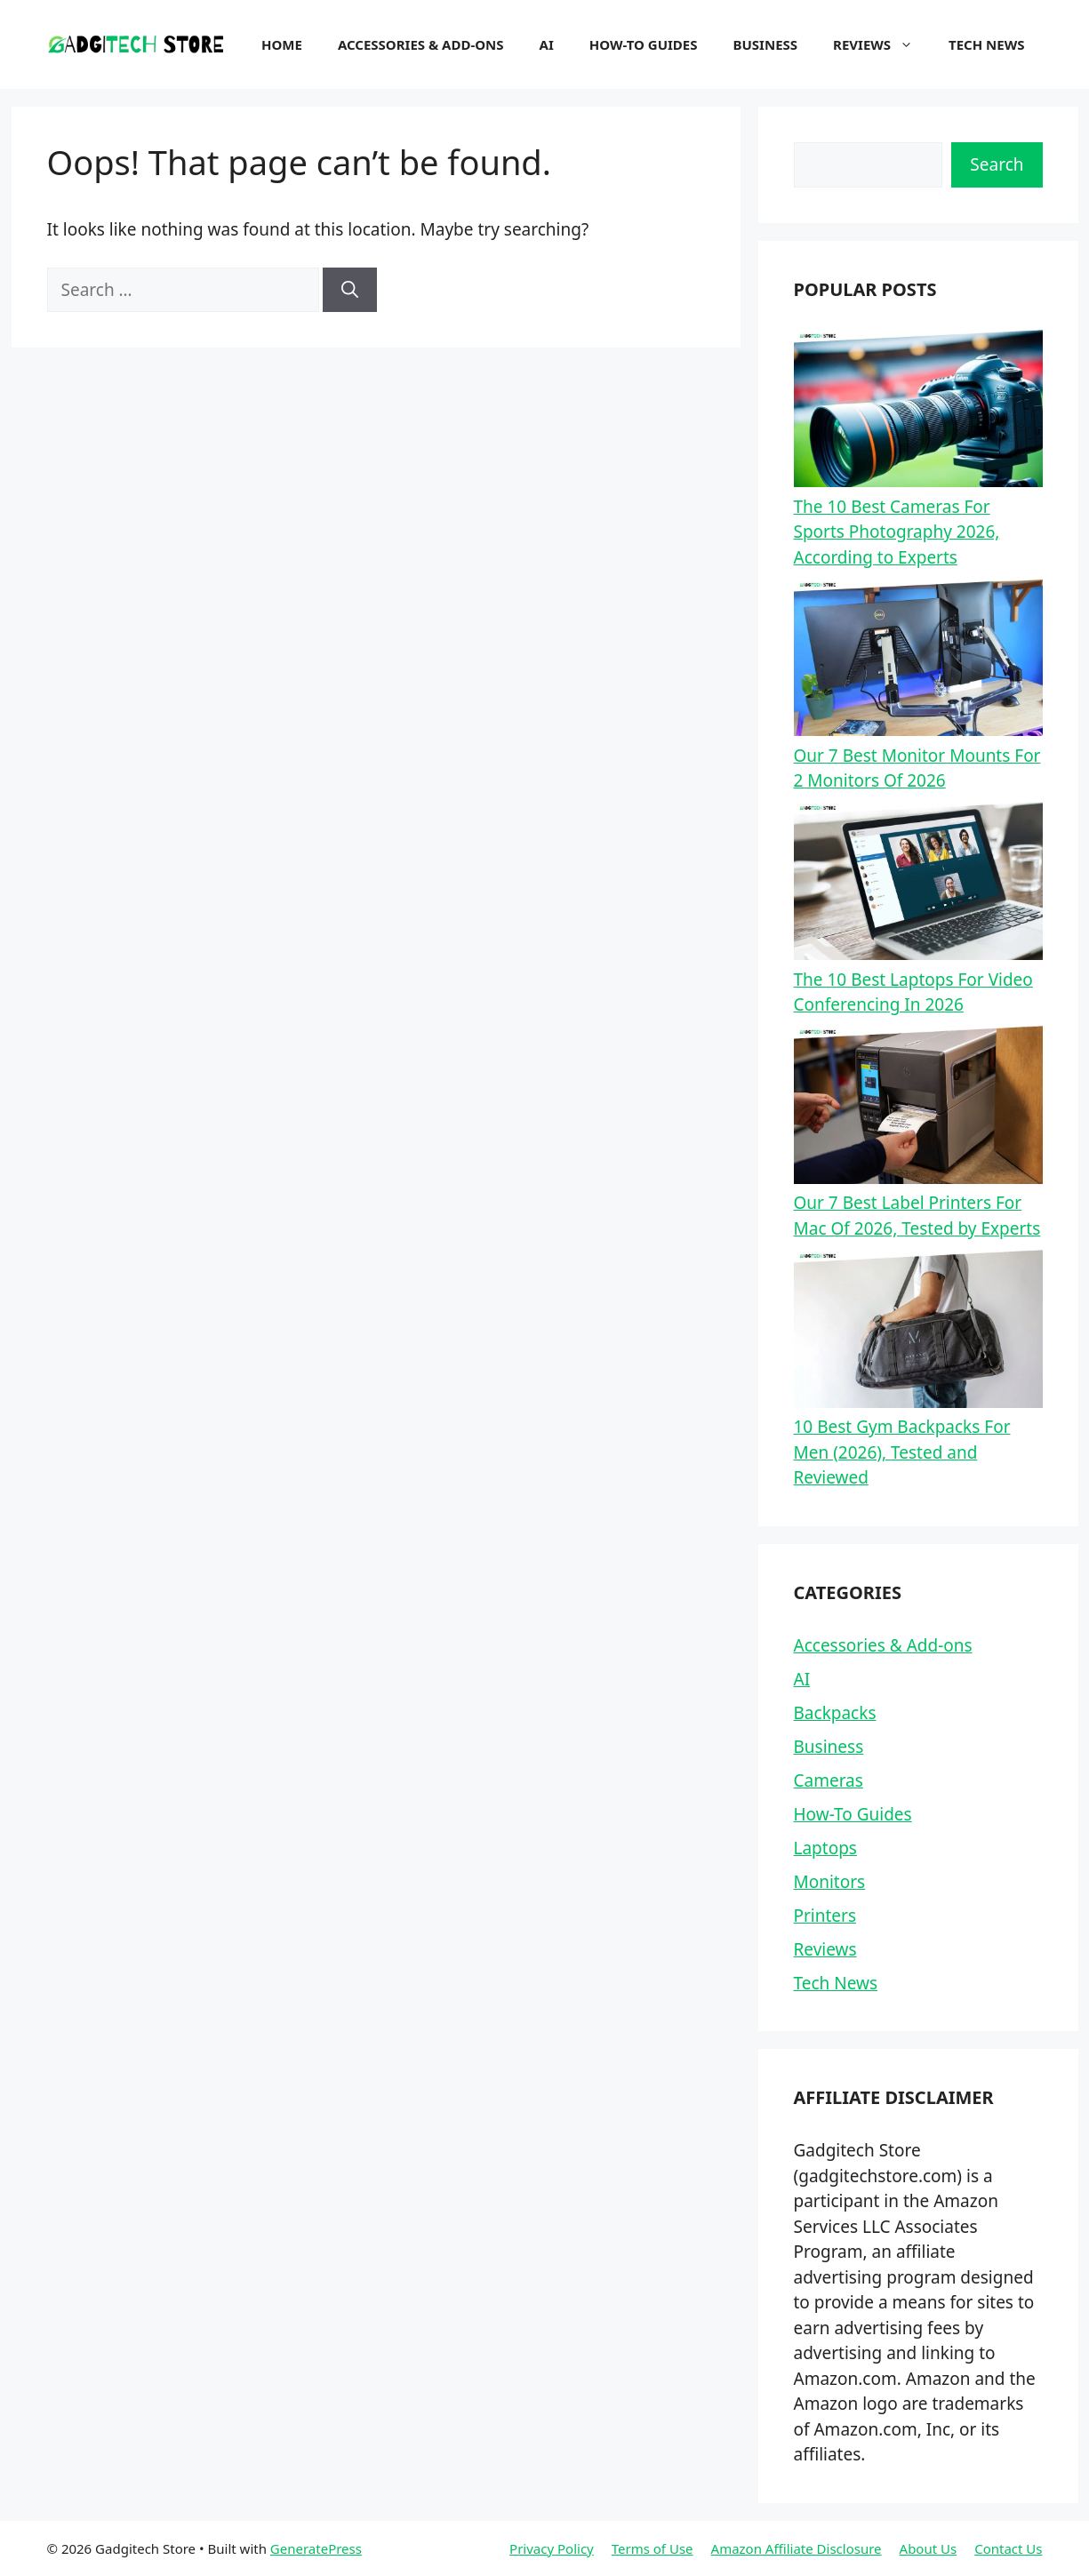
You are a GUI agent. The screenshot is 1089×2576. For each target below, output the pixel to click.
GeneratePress (316, 2548)
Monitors (830, 1881)
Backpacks (835, 1712)
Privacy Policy (551, 2548)
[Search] (350, 290)
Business (765, 44)
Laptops (825, 1848)
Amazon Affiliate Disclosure (796, 2548)
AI (547, 44)
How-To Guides (643, 44)
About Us (928, 2548)
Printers (825, 1915)
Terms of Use (652, 2548)
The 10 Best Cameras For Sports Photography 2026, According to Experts (897, 532)
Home (281, 44)
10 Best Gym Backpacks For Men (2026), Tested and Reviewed (902, 1452)
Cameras (828, 1780)
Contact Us (1008, 2548)
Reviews (882, 44)
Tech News (986, 44)
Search (996, 164)
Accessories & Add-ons (421, 44)
